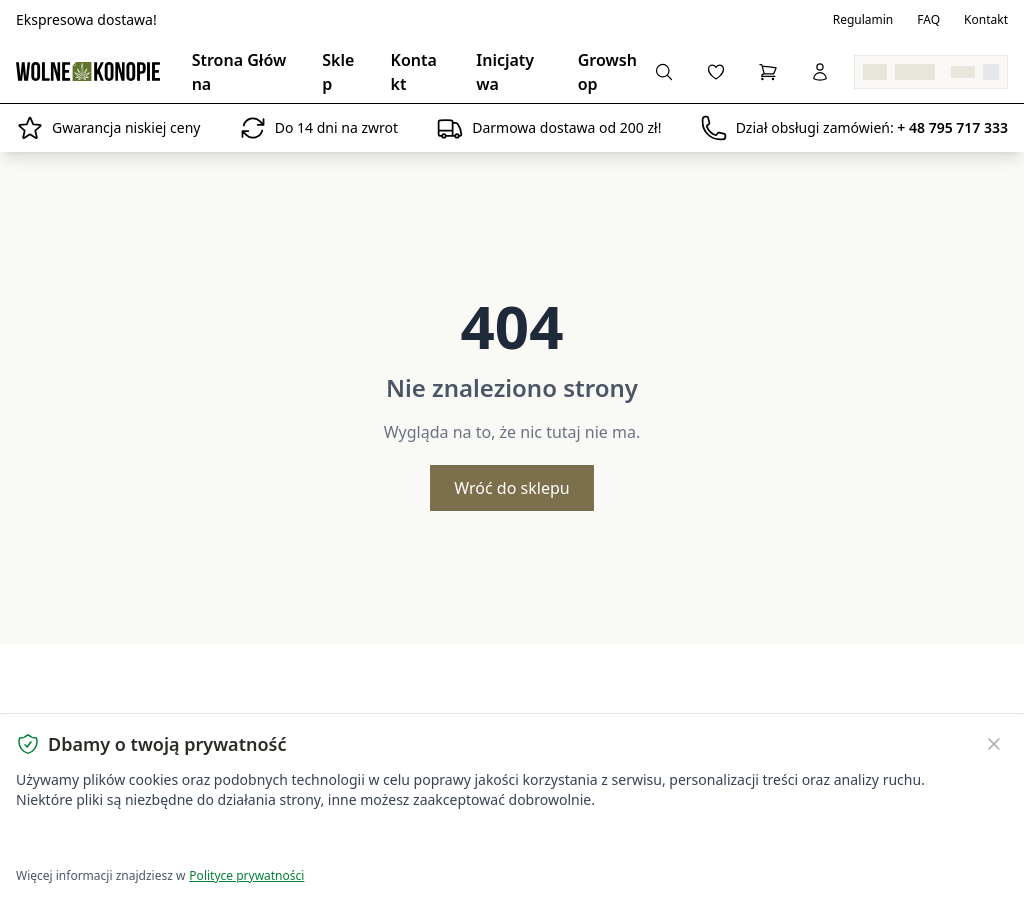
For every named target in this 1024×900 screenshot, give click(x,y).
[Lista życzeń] (716, 72)
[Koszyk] (768, 72)
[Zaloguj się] (820, 72)
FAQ (928, 20)
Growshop (607, 72)
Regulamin (863, 20)
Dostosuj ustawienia (252, 840)
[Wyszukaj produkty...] (664, 72)
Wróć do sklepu (511, 488)
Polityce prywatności (246, 875)
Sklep (338, 72)
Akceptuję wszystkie (88, 840)
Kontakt (986, 20)
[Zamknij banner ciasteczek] (994, 744)
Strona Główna (239, 72)
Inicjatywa (505, 72)
